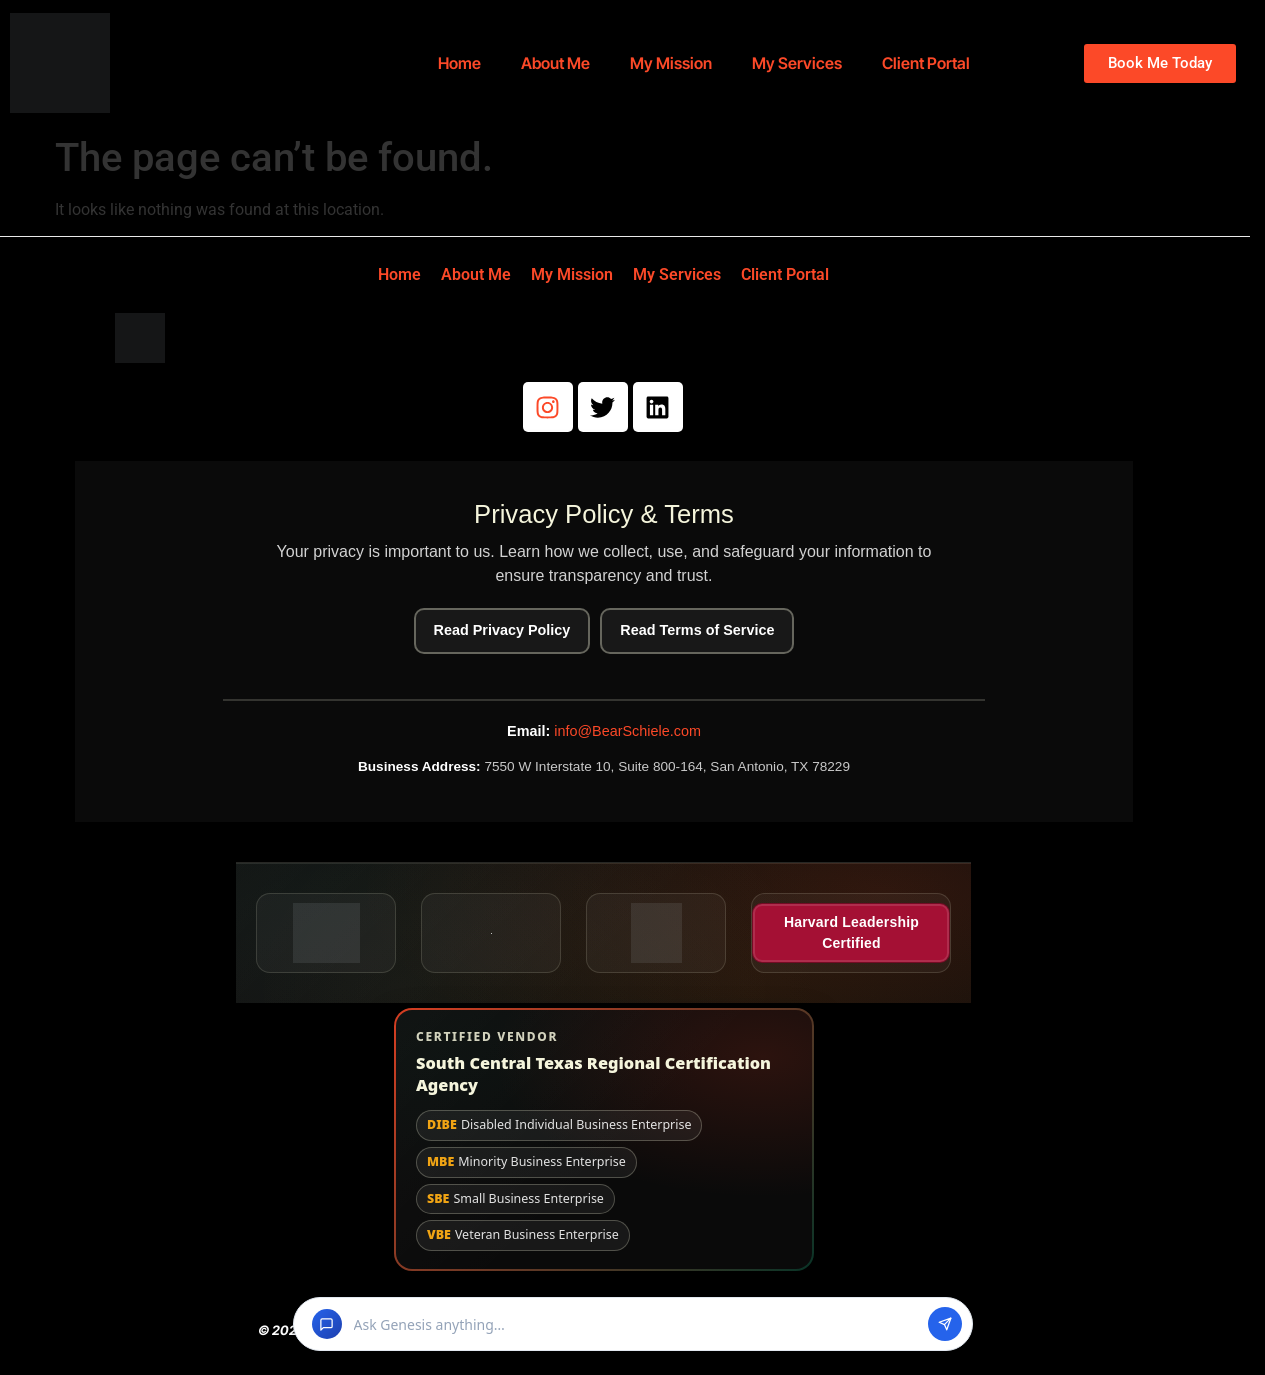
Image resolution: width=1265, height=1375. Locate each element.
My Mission (671, 63)
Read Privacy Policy (502, 630)
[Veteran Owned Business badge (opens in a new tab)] (656, 933)
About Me (555, 63)
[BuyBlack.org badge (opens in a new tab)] (491, 933)
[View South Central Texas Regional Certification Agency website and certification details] (604, 1139)
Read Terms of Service (697, 630)
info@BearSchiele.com (627, 731)
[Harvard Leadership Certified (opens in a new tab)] (851, 933)
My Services (797, 63)
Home (459, 63)
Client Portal (926, 63)
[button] (633, 1324)
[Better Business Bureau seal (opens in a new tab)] (326, 933)
